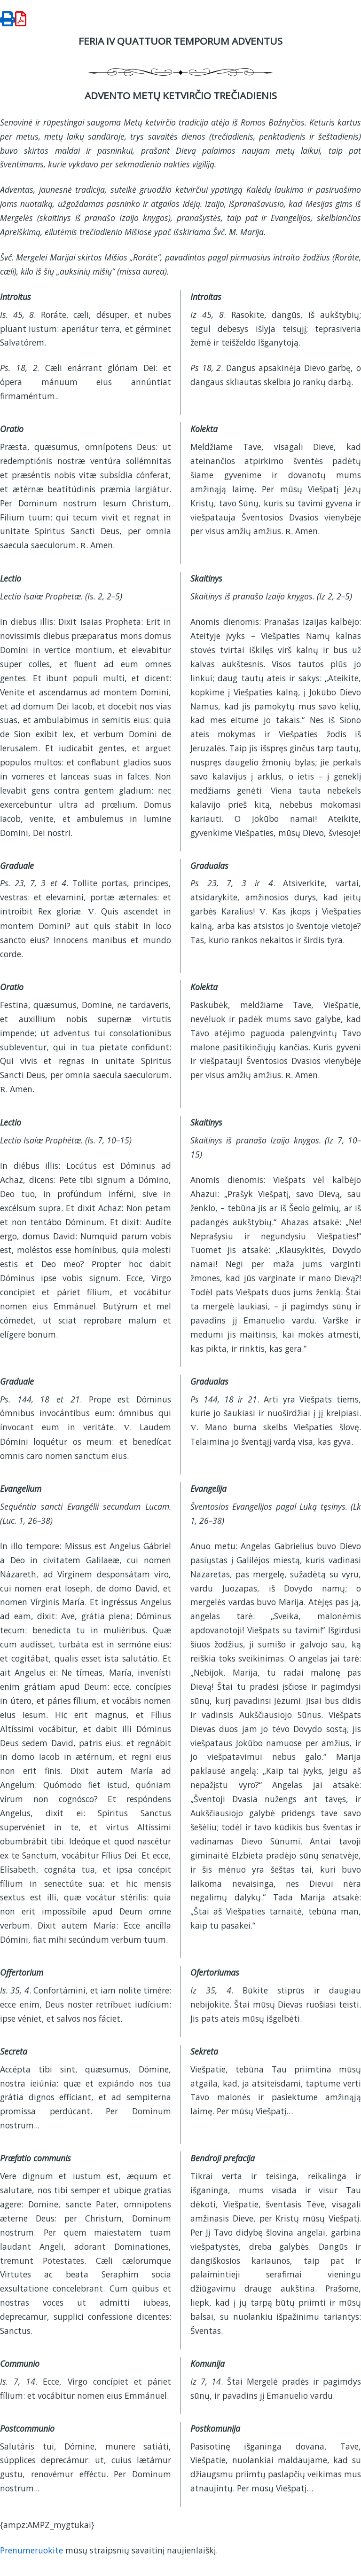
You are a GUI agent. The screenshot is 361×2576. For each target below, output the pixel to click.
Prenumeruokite (31, 2550)
